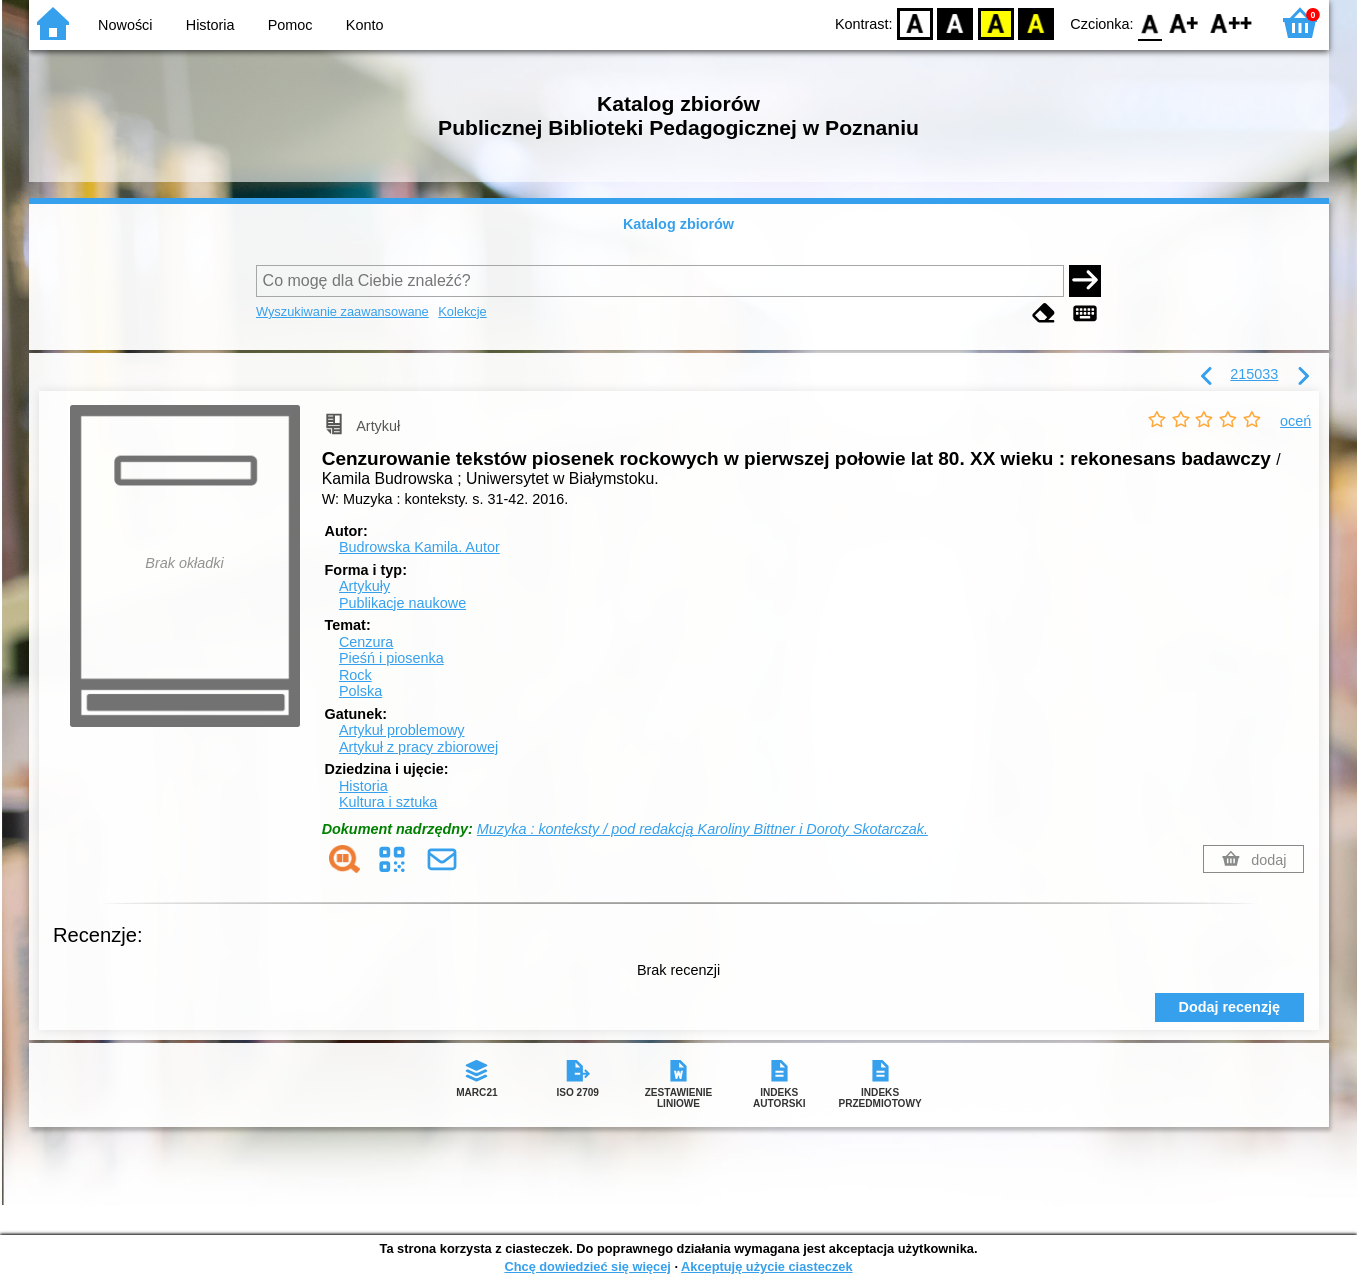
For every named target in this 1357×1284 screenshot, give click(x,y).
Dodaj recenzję (1230, 1007)
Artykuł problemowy (402, 730)
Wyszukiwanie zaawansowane (342, 311)
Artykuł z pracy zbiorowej (418, 747)
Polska (360, 691)
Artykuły (364, 586)
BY (1036, 22)
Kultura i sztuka (388, 802)
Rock (355, 675)
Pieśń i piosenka (391, 658)
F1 (1184, 22)
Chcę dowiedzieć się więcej (587, 1266)
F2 (1231, 22)
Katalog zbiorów (678, 224)
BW (956, 22)
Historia (210, 25)
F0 (1150, 22)
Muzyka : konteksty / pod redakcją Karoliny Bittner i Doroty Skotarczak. (702, 829)
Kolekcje (462, 311)
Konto (365, 25)
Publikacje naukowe (402, 603)
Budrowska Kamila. (419, 547)
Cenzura (366, 642)
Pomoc (290, 25)
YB (995, 22)
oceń (1295, 421)
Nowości (125, 25)
